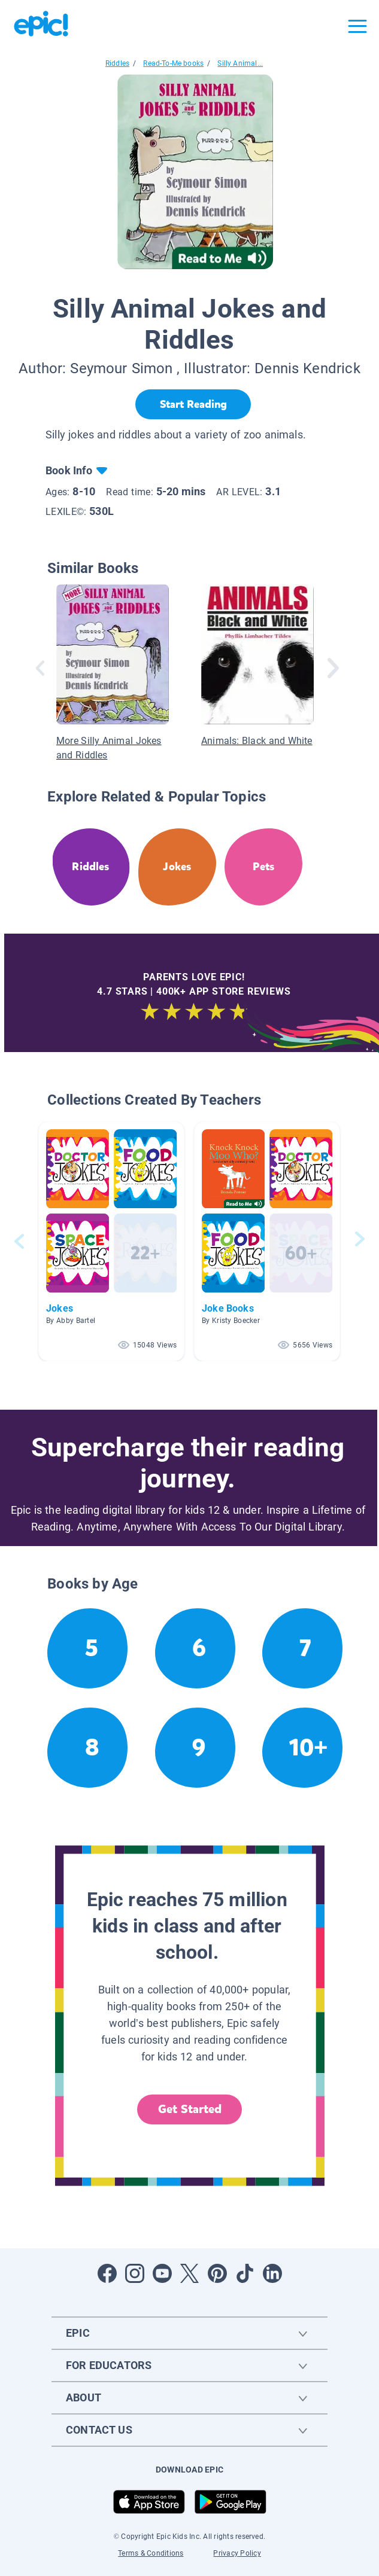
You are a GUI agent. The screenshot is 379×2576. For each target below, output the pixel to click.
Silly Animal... (240, 63)
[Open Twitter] (189, 2273)
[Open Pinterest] (217, 2273)
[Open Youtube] (162, 2273)
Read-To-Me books (173, 63)
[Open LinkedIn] (272, 2273)
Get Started (190, 2109)
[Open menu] (357, 26)
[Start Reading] (193, 404)
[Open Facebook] (107, 2273)
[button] (111, 1241)
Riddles (117, 63)
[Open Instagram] (134, 2273)
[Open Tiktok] (244, 2273)
